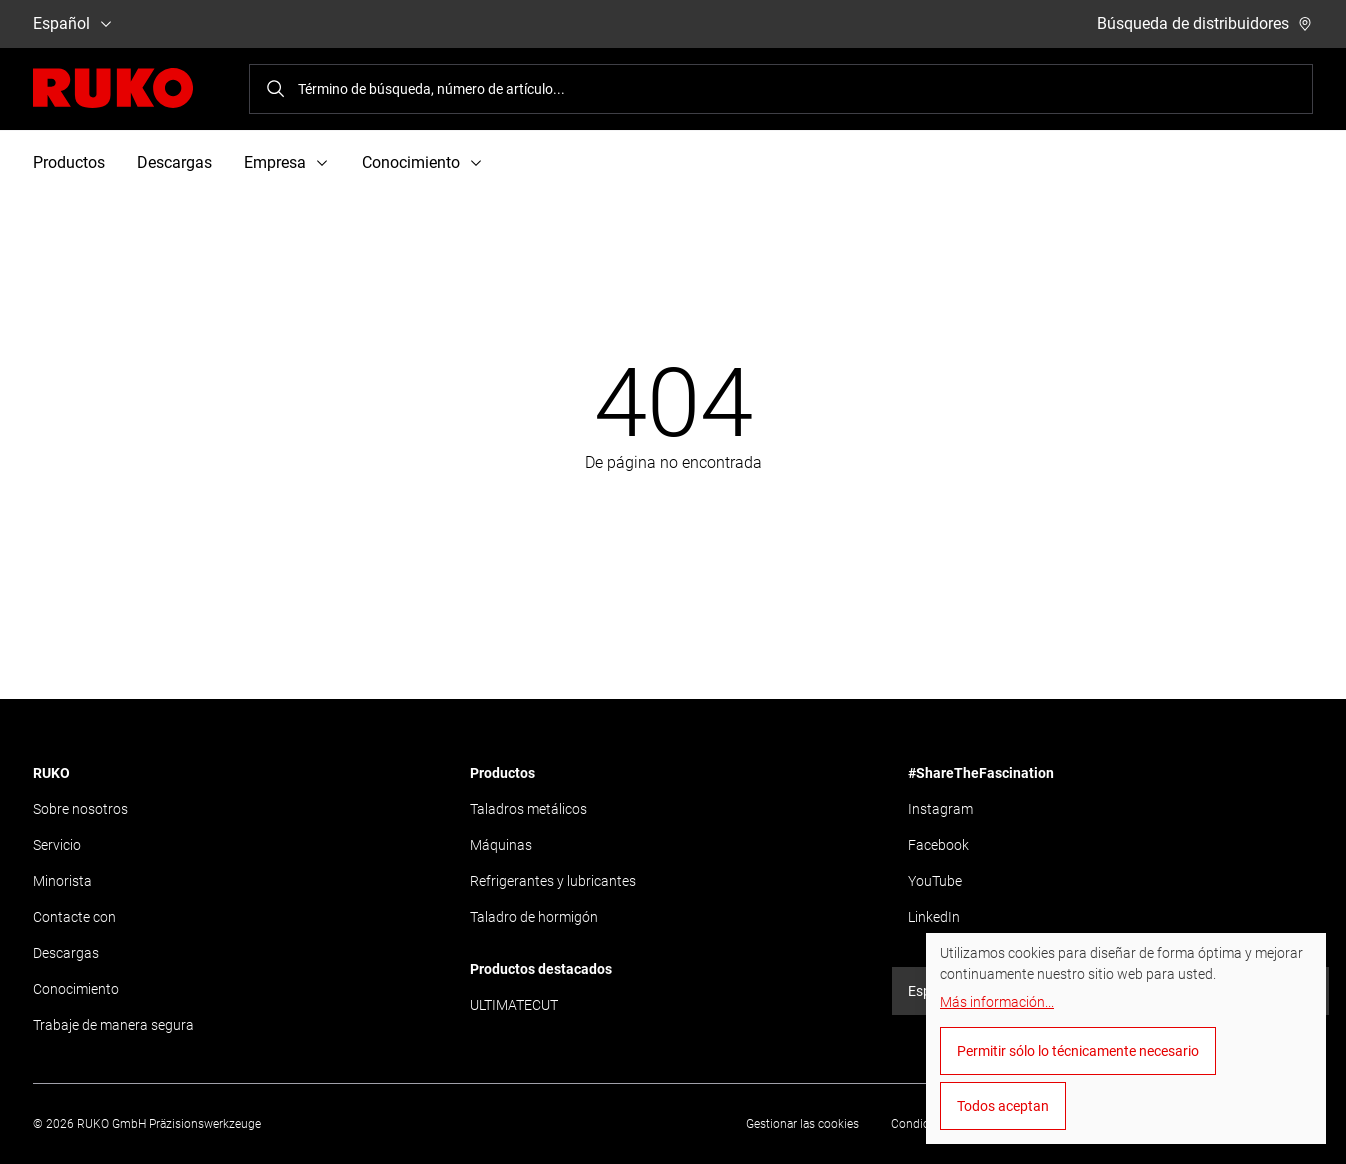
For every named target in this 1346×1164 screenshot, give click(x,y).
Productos (69, 162)
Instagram (940, 809)
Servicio (57, 845)
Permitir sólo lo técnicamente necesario (1078, 1051)
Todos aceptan (1003, 1106)
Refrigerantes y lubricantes (553, 881)
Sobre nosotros (80, 809)
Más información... (997, 1002)
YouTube (935, 881)
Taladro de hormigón (534, 917)
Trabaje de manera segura (113, 1025)
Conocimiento (76, 989)
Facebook (938, 845)
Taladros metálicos (528, 809)
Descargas (174, 162)
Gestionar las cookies (802, 1124)
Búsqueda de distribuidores (1205, 23)
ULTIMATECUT (514, 1005)
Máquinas (501, 845)
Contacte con (74, 917)
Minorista (62, 881)
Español (73, 23)
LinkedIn (934, 917)
